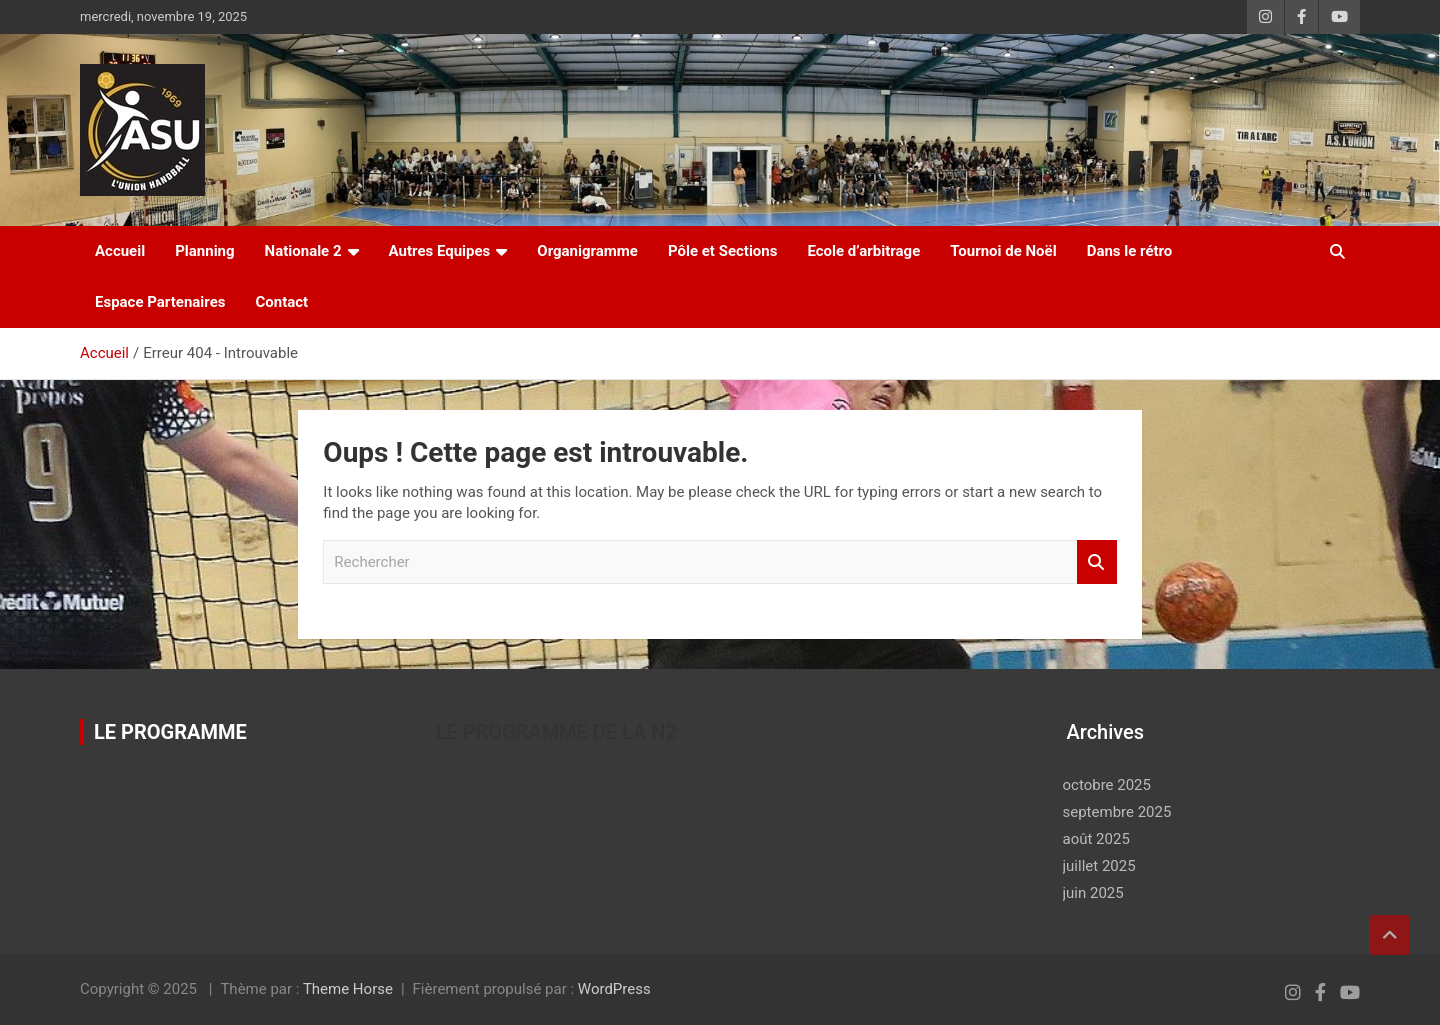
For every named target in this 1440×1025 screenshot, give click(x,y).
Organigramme (587, 251)
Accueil (120, 251)
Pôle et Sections (723, 251)
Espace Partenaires (160, 302)
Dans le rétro (1130, 251)
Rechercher (1097, 562)
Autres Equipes (440, 251)
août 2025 (1096, 839)
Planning (204, 251)
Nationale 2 (303, 251)
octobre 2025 (1107, 785)
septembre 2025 (1117, 812)
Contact (281, 302)
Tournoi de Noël (1003, 251)
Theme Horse (348, 989)
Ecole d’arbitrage (863, 251)
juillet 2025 (1099, 866)
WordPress (614, 989)
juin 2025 (1093, 893)
